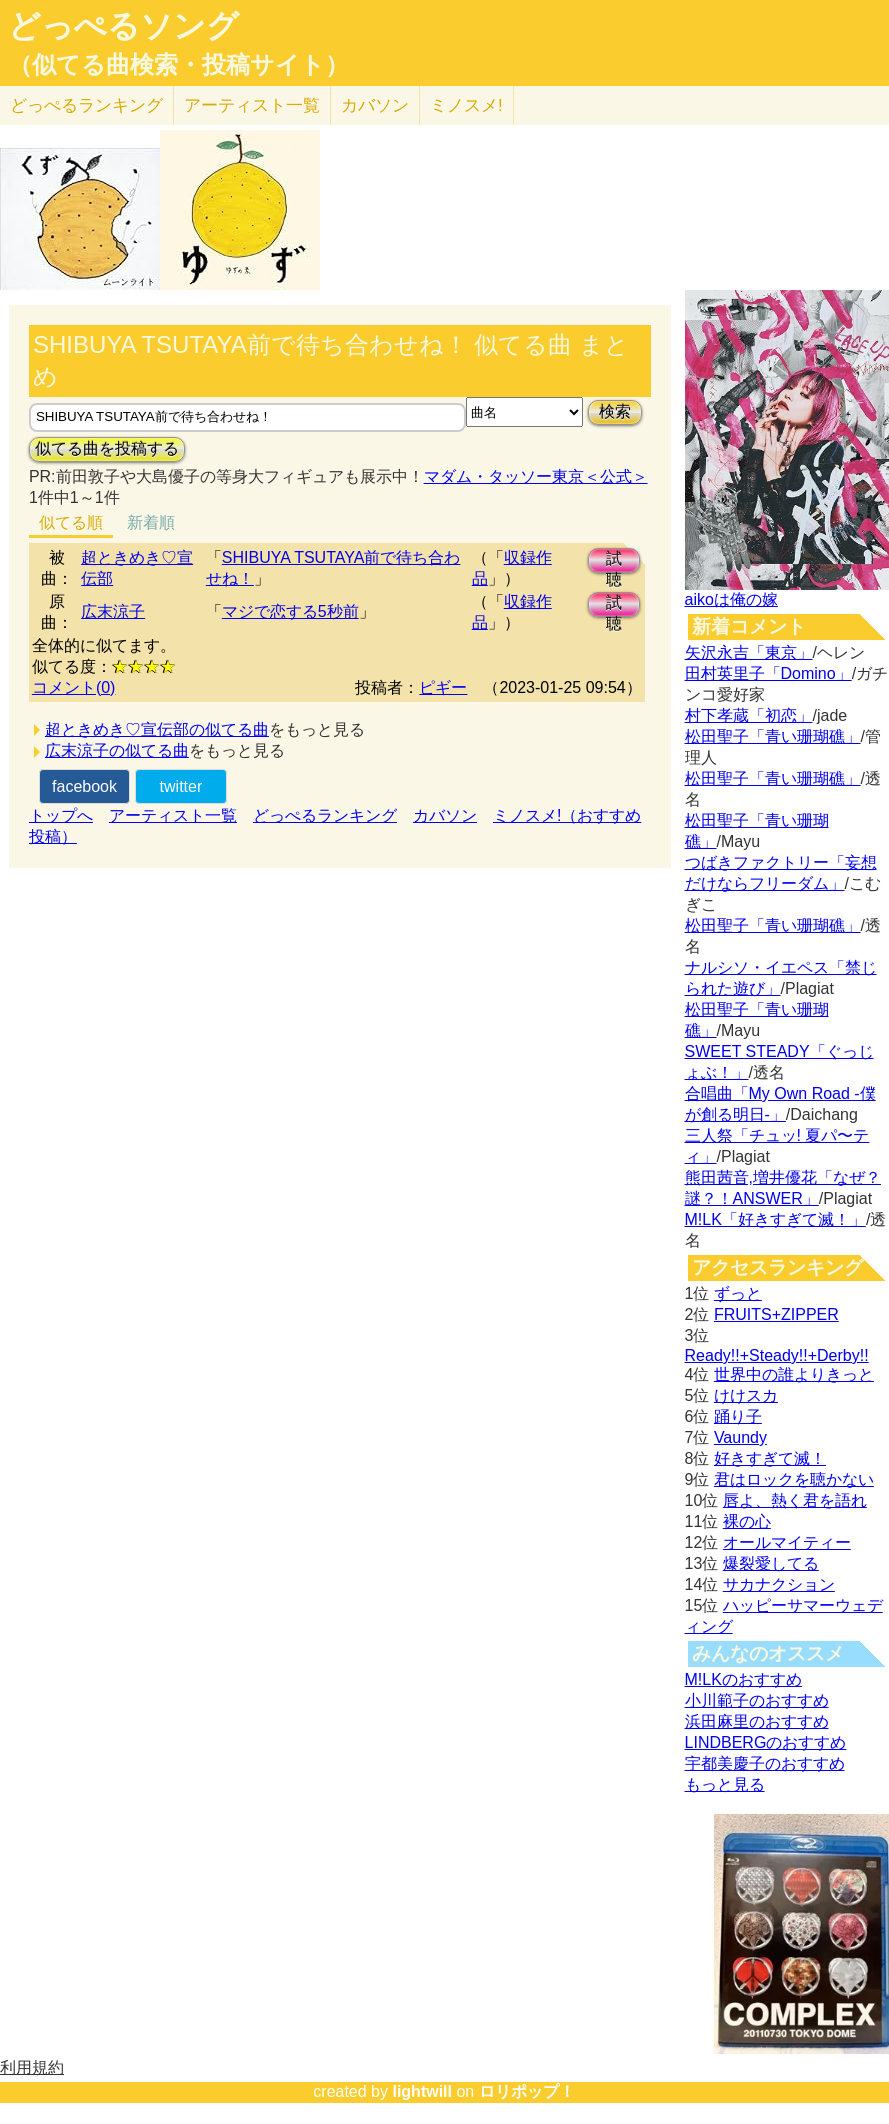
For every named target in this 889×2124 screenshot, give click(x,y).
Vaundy (740, 1437)
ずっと (738, 1293)
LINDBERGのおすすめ (766, 1742)
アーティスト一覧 (173, 815)
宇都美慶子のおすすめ (765, 1763)
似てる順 (71, 522)
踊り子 (738, 1416)
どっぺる (86, 105)
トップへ (61, 815)
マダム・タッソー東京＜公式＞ (536, 476)
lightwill (422, 2091)
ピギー (443, 687)
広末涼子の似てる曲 (117, 750)
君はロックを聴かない (794, 1479)
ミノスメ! (466, 105)
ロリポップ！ (527, 2091)
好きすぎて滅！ (770, 1458)
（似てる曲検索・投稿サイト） (178, 65)
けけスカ (746, 1395)
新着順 (151, 522)
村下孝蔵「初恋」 (749, 715)
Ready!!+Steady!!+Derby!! (777, 1355)
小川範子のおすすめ (757, 1700)
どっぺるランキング (325, 815)
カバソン (375, 105)
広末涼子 (113, 611)
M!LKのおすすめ (743, 1679)
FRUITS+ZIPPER (776, 1314)
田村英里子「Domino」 (768, 673)
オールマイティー (787, 1542)
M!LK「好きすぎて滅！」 (775, 1219)
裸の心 (747, 1521)
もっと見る (725, 1784)
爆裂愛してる (771, 1563)
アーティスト (252, 105)
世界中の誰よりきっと (794, 1374)
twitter (181, 786)
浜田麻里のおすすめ (757, 1721)
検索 (615, 411)
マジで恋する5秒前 (290, 611)
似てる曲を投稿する (107, 448)
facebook (84, 786)
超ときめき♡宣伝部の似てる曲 (157, 729)
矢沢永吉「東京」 (749, 652)
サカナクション (779, 1584)
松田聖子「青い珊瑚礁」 (773, 736)
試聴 (614, 561)
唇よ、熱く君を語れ (795, 1500)
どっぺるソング (123, 26)
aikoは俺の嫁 (731, 599)
